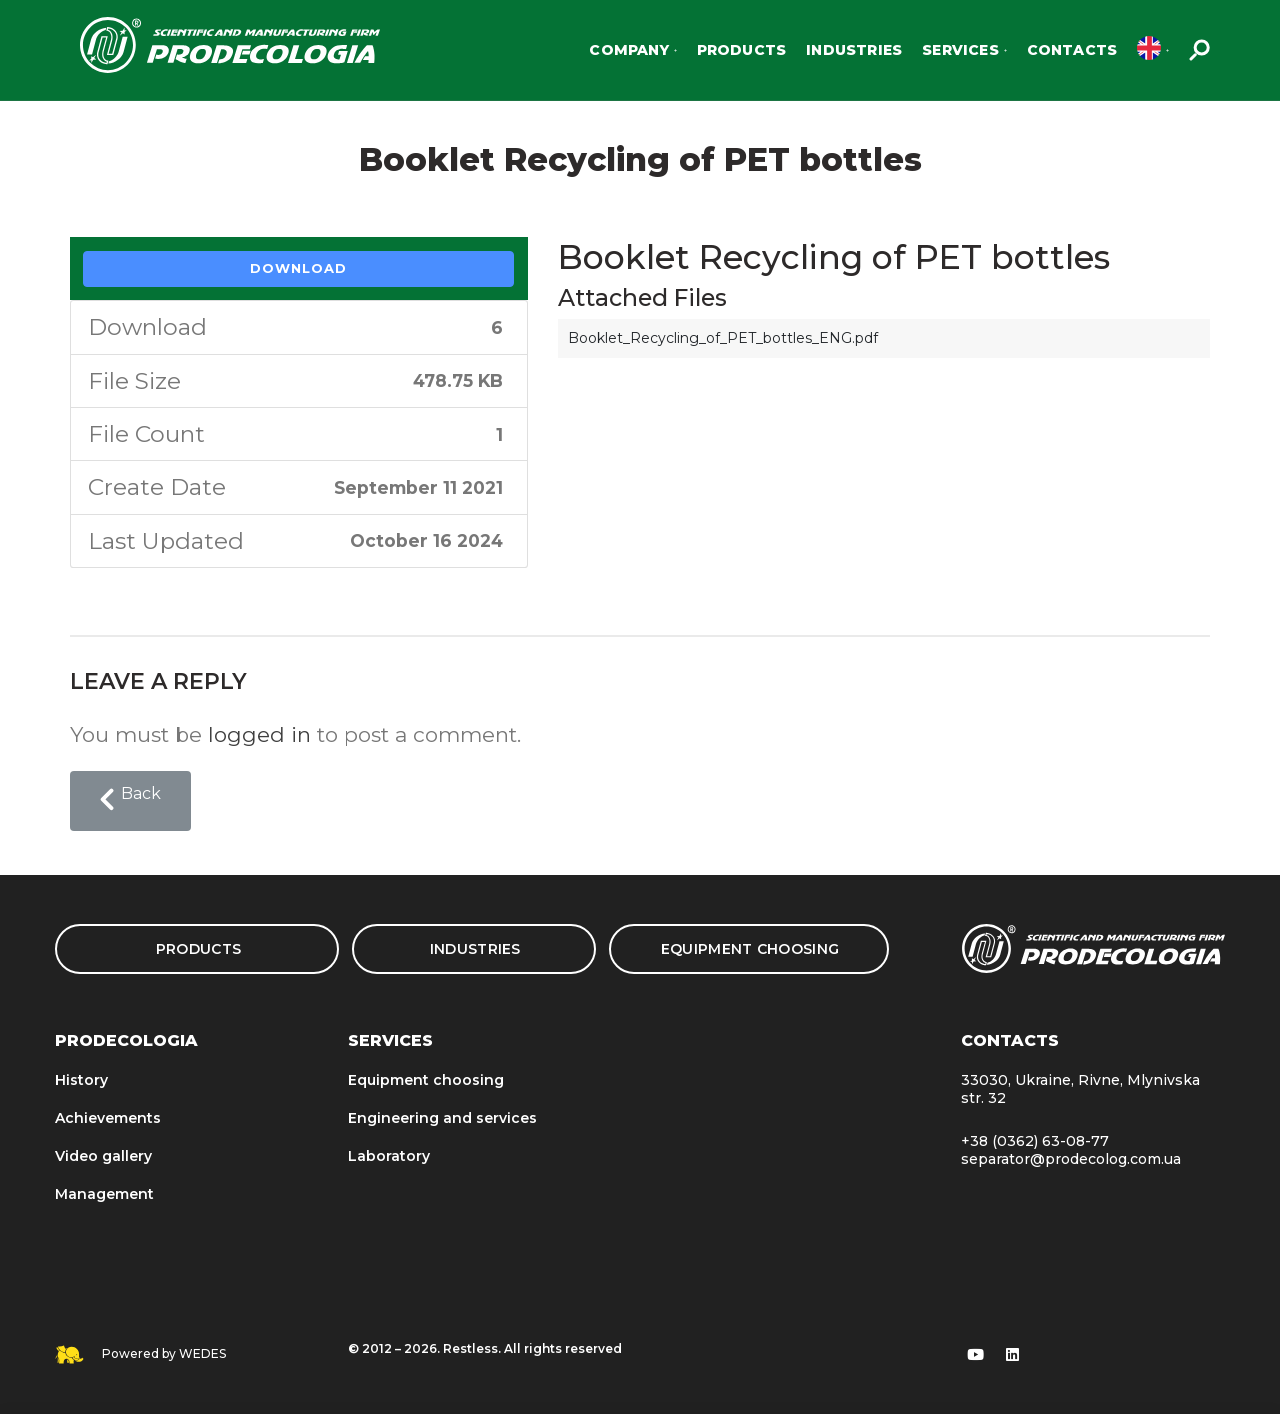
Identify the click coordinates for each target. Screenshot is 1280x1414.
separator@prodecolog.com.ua (1071, 1159)
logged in (259, 734)
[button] (130, 801)
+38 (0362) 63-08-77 (1035, 1141)
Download (298, 268)
